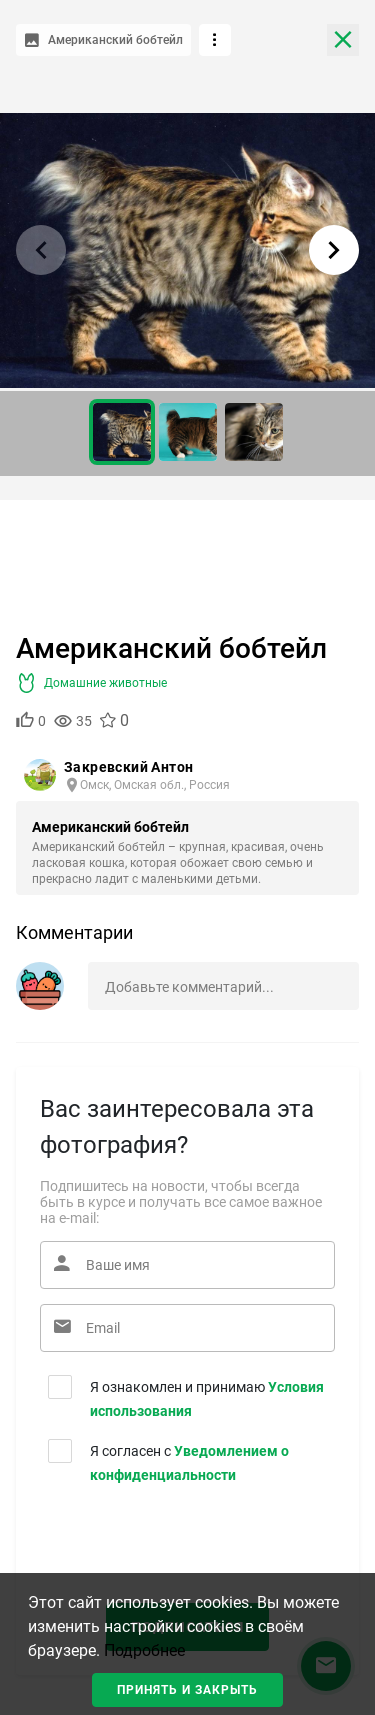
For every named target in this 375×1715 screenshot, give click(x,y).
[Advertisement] (187, 560)
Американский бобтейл (110, 827)
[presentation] (161, 1541)
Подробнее (144, 1650)
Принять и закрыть (187, 1690)
